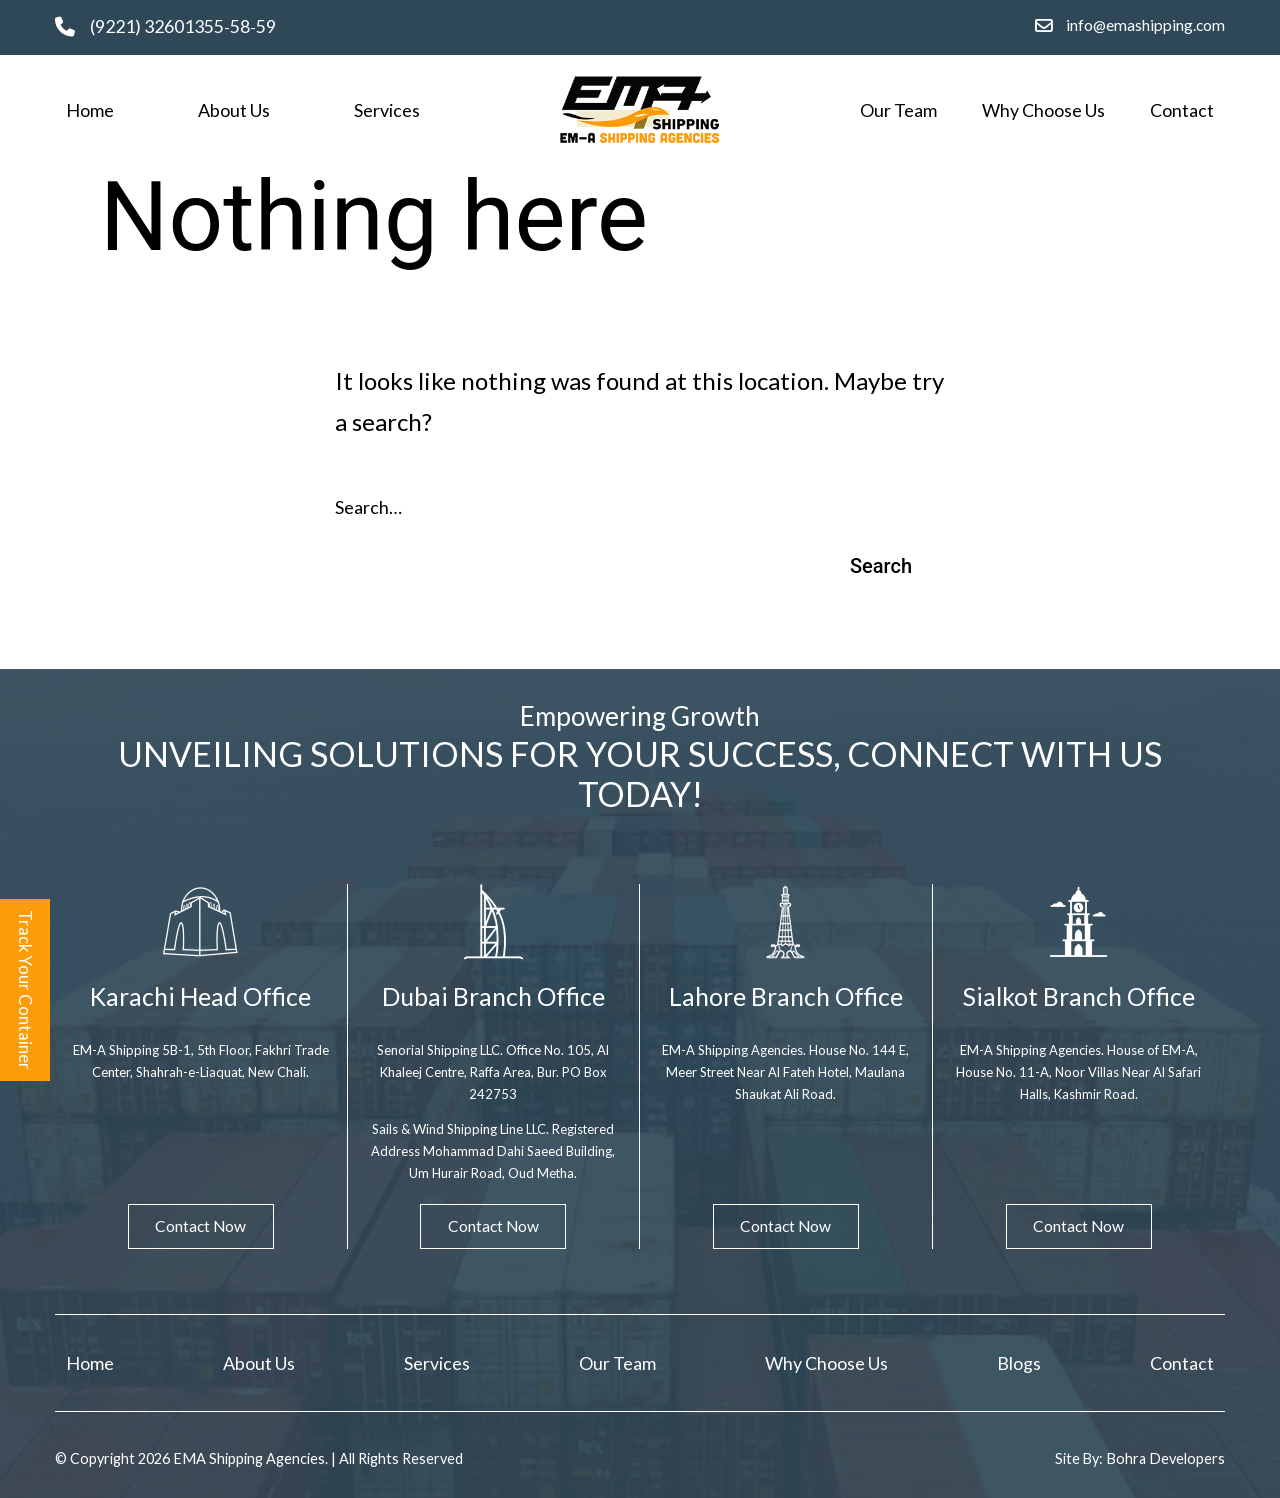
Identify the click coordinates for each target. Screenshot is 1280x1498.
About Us (234, 110)
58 (240, 26)
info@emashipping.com (1145, 24)
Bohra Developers (1164, 1459)
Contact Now (201, 1225)
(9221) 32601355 (157, 26)
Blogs (1019, 1362)
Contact (1182, 110)
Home (90, 110)
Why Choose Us (1043, 110)
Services (387, 110)
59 (266, 26)
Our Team (898, 110)
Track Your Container (26, 990)
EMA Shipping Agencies (249, 1459)
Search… (368, 507)
